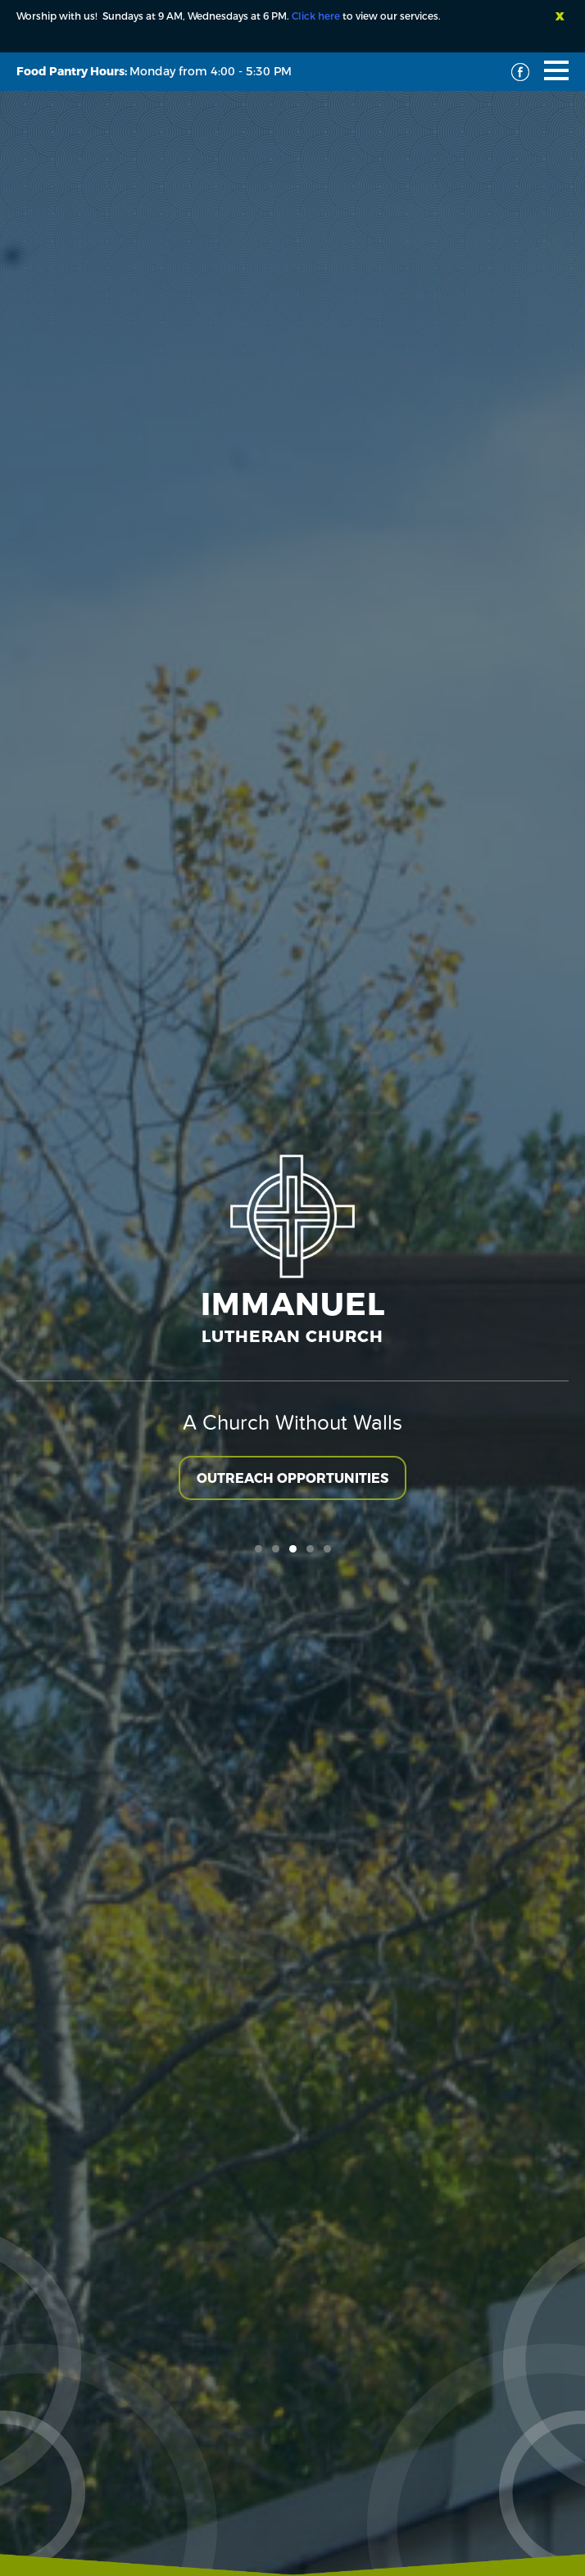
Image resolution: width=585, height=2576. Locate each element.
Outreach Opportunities (292, 509)
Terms (333, 2494)
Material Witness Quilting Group (133, 1581)
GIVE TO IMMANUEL (292, 1295)
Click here (316, 16)
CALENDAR (292, 1364)
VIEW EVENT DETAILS (77, 1664)
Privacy (387, 2494)
